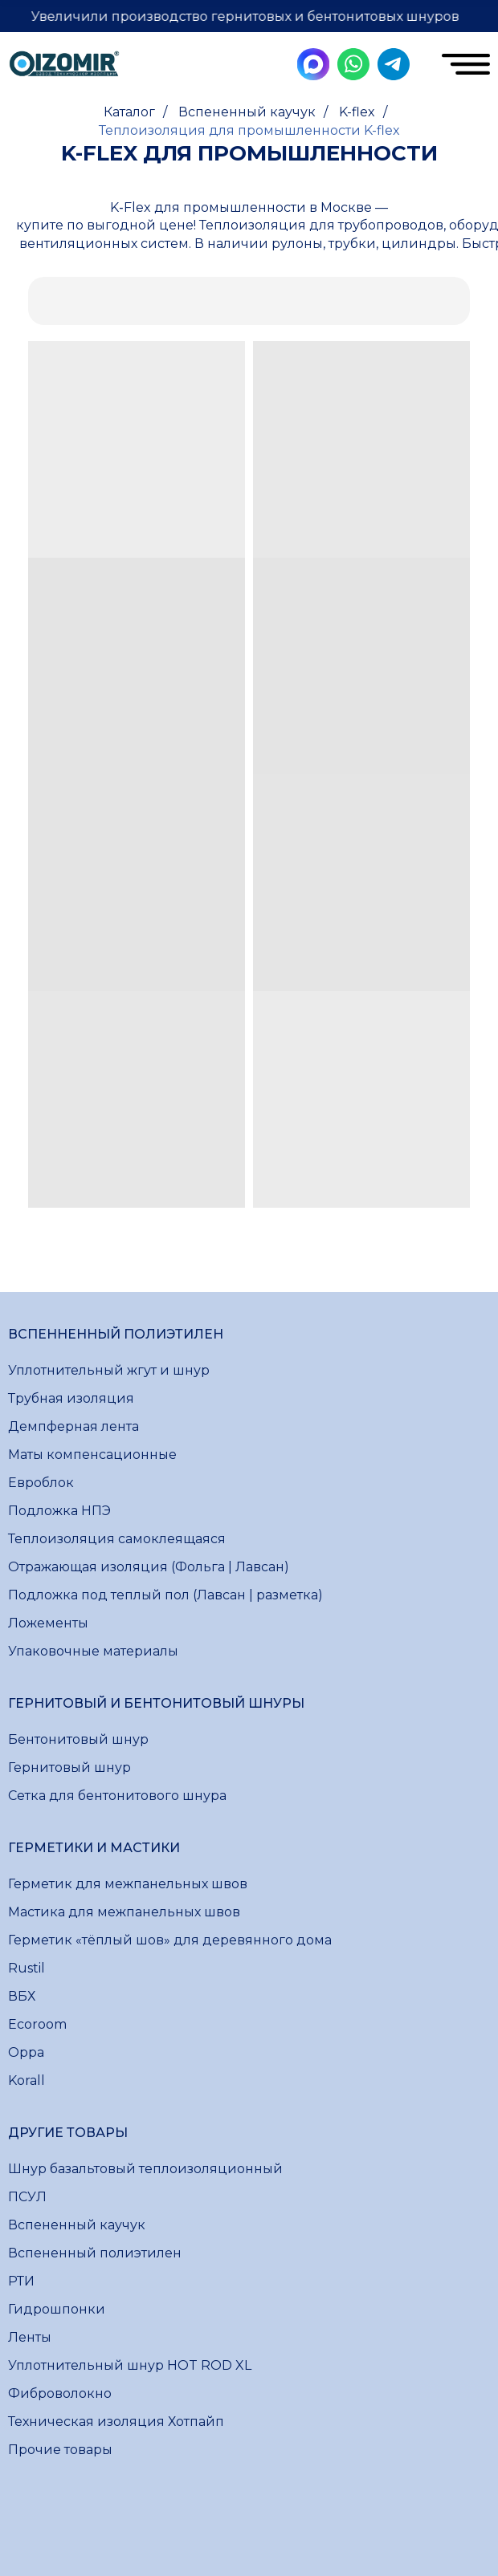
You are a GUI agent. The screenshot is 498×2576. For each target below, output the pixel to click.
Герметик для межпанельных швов (127, 1883)
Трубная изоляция (71, 1398)
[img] (64, 66)
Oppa (26, 2052)
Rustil (26, 1968)
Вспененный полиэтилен (95, 2253)
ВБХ (21, 1996)
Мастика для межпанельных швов (124, 1912)
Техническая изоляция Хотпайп (116, 2421)
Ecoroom (37, 2024)
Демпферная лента (73, 1426)
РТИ (21, 2281)
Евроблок (41, 1482)
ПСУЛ (27, 2196)
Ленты (29, 2337)
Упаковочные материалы (93, 1651)
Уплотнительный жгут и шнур (109, 1370)
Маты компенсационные (92, 1454)
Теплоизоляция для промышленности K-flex (249, 130)
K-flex (357, 112)
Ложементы (48, 1623)
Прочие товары (60, 2449)
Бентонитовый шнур (78, 1739)
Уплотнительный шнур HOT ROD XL (129, 2365)
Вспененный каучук (247, 112)
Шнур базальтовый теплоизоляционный (145, 2168)
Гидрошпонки (56, 2309)
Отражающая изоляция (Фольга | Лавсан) (148, 1566)
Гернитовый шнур (69, 1767)
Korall (26, 2080)
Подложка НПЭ (59, 1510)
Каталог (129, 112)
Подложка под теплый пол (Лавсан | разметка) (165, 1595)
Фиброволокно (60, 2393)
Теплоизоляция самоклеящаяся (117, 1538)
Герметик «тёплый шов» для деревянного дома (170, 1940)
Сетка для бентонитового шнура (117, 1795)
